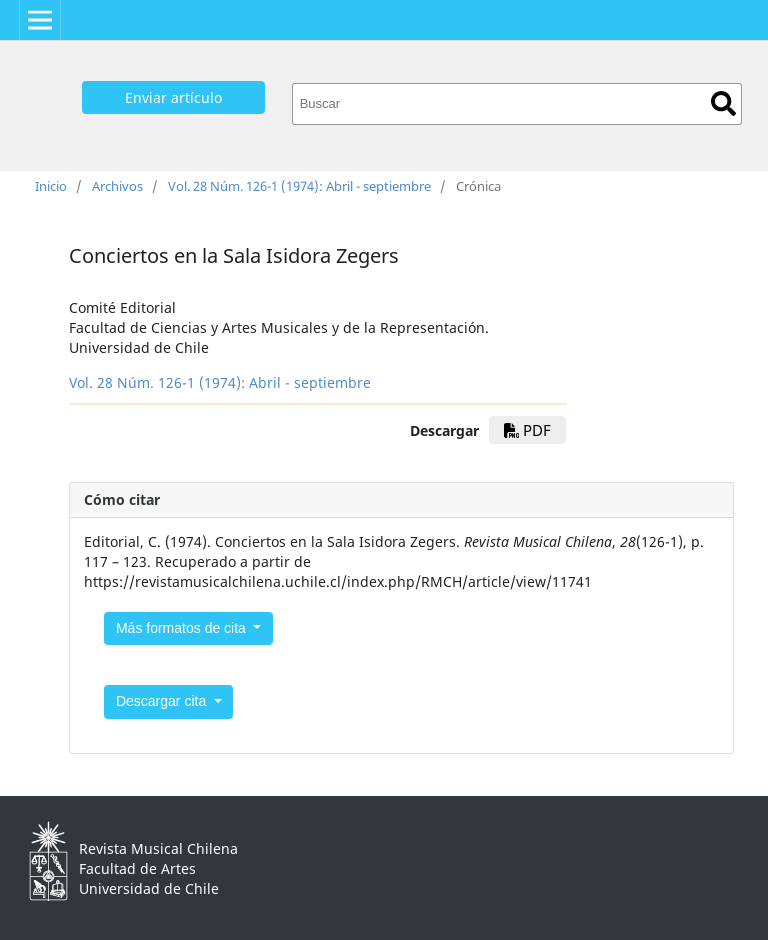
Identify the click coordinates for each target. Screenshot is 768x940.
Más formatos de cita (183, 628)
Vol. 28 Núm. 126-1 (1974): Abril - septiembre (299, 186)
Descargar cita (163, 701)
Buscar (723, 103)
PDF (527, 430)
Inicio (51, 186)
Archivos (117, 186)
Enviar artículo (173, 97)
